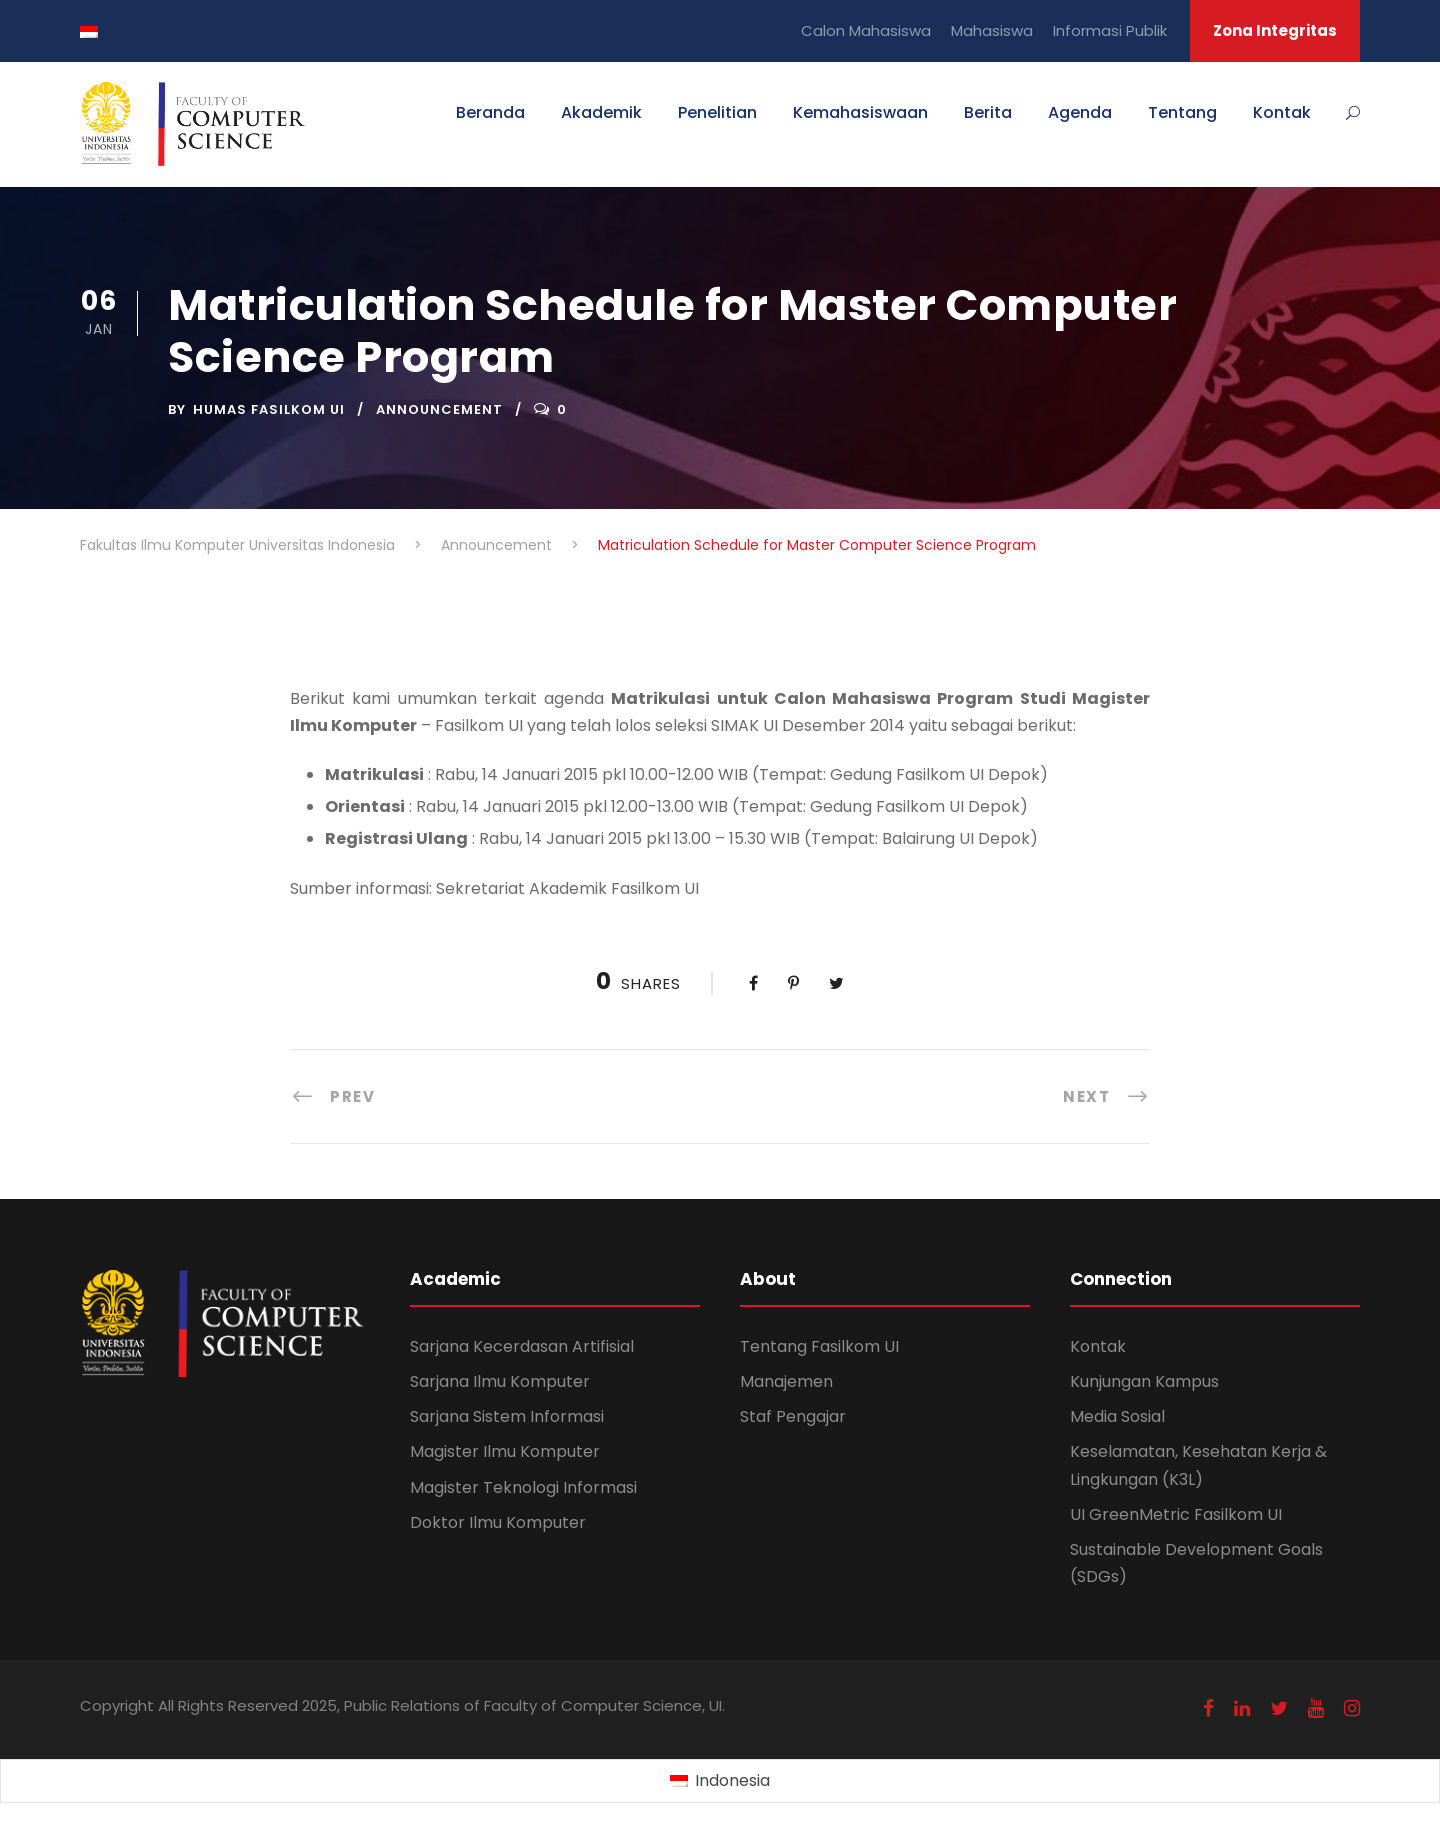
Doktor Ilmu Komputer (498, 1522)
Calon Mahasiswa (866, 30)
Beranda (490, 112)
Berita (988, 112)
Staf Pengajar (793, 1416)
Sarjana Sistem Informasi (507, 1416)
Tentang (1182, 112)
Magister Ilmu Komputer (505, 1451)
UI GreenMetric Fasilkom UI (1176, 1514)
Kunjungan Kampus (1144, 1381)
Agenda (1080, 112)
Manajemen (786, 1381)
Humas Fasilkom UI (269, 409)
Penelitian (717, 112)
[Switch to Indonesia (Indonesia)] (719, 1782)
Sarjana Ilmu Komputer (500, 1381)
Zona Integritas (1275, 30)
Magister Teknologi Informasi (523, 1487)
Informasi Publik (1110, 30)
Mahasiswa (992, 30)
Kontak (1282, 112)
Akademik (601, 112)
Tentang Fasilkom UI (819, 1346)
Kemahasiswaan (860, 112)
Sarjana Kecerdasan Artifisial (522, 1346)
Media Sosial (1117, 1416)
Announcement (439, 409)
